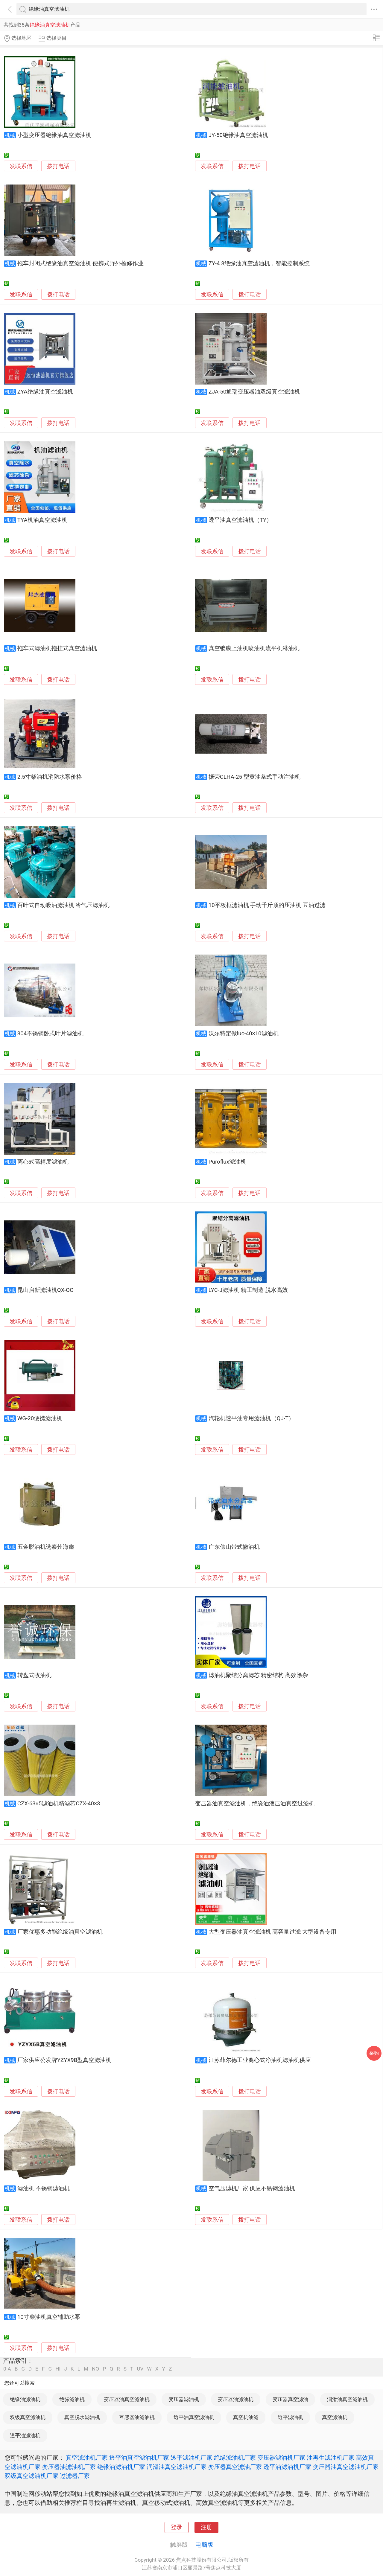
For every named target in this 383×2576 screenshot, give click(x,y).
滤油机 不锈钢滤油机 (43, 2188)
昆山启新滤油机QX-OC (45, 1290)
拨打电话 (58, 166)
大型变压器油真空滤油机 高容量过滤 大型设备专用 (272, 1932)
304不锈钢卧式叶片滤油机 (50, 1033)
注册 (206, 2527)
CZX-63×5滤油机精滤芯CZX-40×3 (58, 1803)
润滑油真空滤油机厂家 (176, 2466)
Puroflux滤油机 (227, 1162)
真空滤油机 (334, 2417)
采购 (374, 2053)
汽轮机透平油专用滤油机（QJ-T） (251, 1418)
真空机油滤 (246, 2417)
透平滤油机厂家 (191, 2457)
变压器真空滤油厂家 (235, 2466)
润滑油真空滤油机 (347, 2399)
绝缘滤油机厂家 (235, 2457)
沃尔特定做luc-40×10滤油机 (244, 1033)
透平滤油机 (290, 2417)
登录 (176, 2527)
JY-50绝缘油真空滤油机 (238, 135)
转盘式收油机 (34, 1675)
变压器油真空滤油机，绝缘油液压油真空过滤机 (254, 1803)
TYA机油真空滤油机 (42, 520)
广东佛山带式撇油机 (234, 1547)
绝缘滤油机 (72, 2399)
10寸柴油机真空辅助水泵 (48, 2317)
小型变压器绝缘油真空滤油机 (54, 135)
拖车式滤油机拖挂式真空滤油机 (57, 648)
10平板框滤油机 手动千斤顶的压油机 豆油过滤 (267, 905)
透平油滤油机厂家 (287, 2466)
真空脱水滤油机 (82, 2417)
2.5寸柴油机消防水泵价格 (49, 777)
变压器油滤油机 (235, 2399)
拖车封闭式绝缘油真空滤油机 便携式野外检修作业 (80, 263)
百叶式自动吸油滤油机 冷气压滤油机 (63, 905)
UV (140, 2368)
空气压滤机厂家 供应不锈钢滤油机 (252, 2188)
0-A (7, 2368)
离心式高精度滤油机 (43, 1162)
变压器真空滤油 (290, 2399)
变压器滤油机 (183, 2399)
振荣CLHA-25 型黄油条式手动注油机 (254, 777)
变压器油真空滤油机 (127, 2399)
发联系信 (21, 166)
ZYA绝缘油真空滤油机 (45, 391)
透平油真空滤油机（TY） (240, 520)
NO (95, 2368)
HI (57, 2368)
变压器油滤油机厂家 (69, 2466)
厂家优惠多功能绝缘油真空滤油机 (60, 1932)
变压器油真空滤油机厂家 (346, 2466)
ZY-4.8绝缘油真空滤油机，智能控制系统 (259, 263)
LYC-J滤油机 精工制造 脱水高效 (248, 1290)
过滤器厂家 (75, 2475)
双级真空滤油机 (27, 2417)
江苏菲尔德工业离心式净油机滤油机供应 (260, 2060)
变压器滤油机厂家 (281, 2457)
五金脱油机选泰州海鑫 (45, 1547)
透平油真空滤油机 (194, 2417)
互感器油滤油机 (137, 2417)
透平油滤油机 (25, 2435)
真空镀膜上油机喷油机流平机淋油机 (254, 648)
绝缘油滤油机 (25, 2399)
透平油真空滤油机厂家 (139, 2457)
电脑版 (204, 2544)
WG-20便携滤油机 (40, 1418)
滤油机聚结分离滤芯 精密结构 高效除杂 (258, 1675)
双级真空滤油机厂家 (31, 2475)
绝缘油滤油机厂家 (121, 2466)
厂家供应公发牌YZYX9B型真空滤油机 (64, 2060)
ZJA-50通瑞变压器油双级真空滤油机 (254, 391)
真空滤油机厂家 (87, 2457)
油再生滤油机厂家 (331, 2457)
